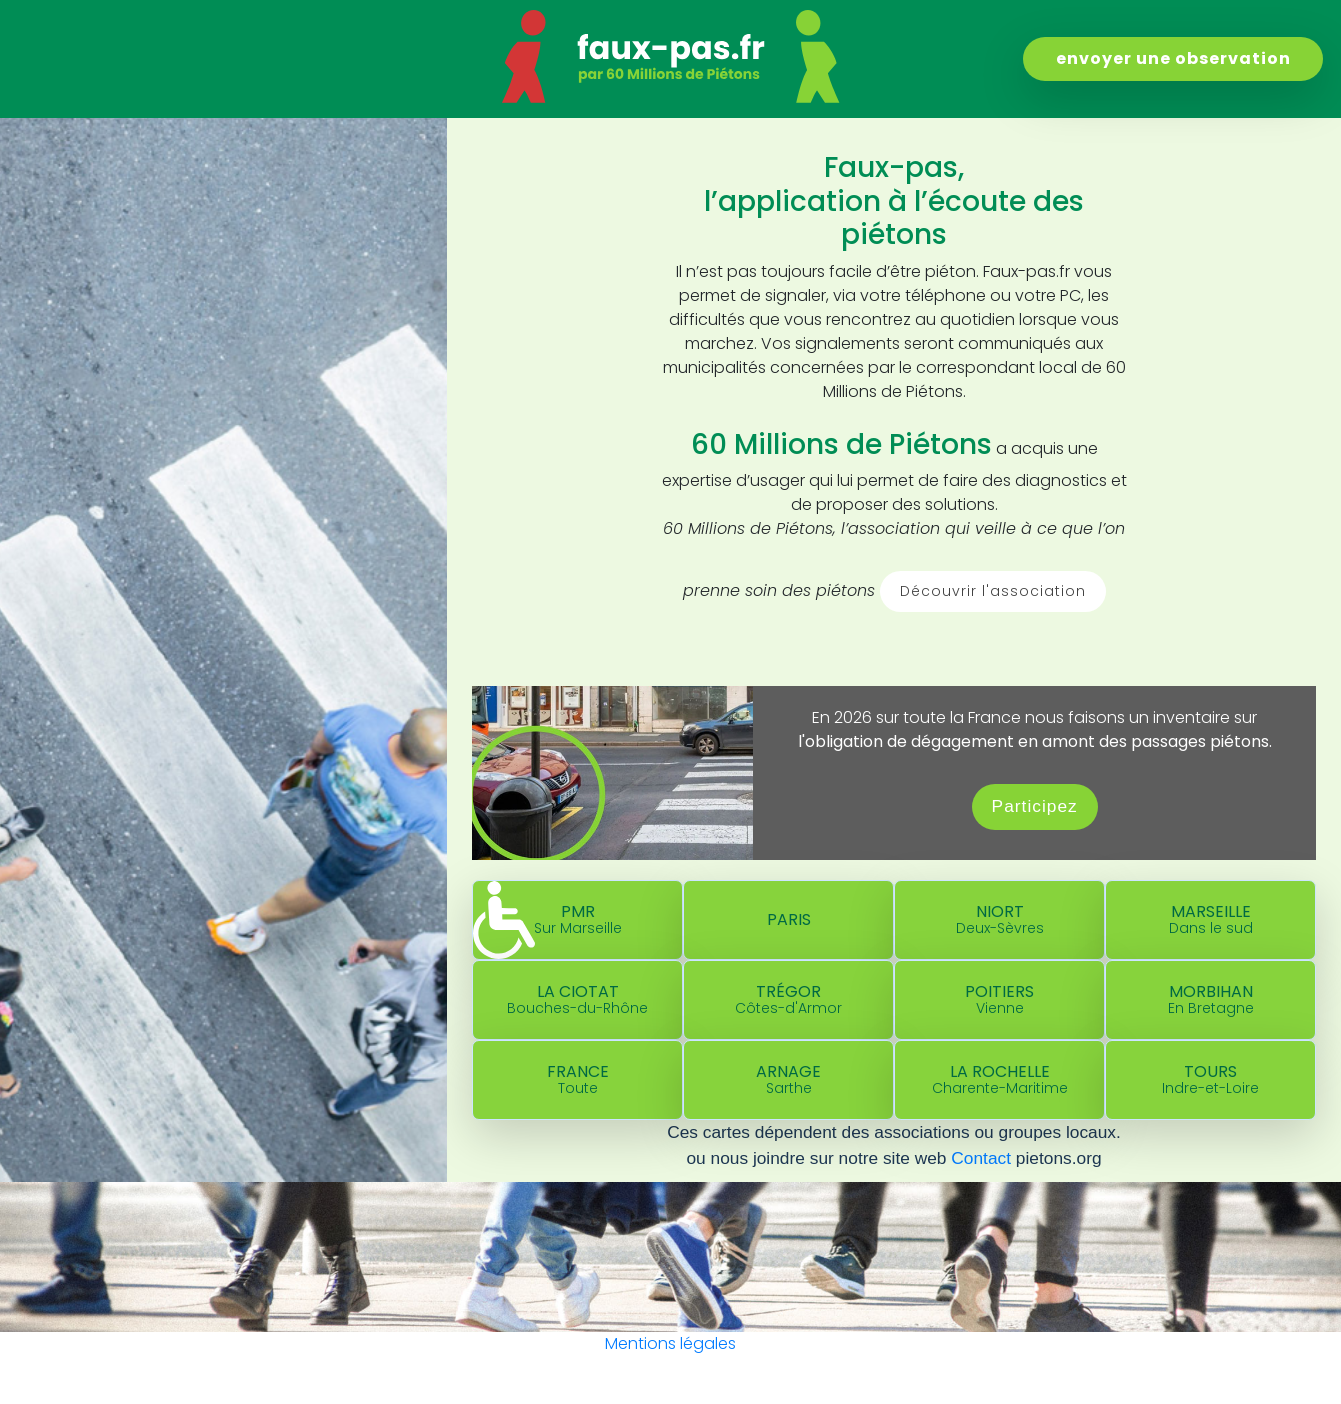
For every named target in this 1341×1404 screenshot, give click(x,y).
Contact (981, 1158)
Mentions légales (670, 1343)
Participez (1035, 806)
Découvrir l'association (993, 591)
